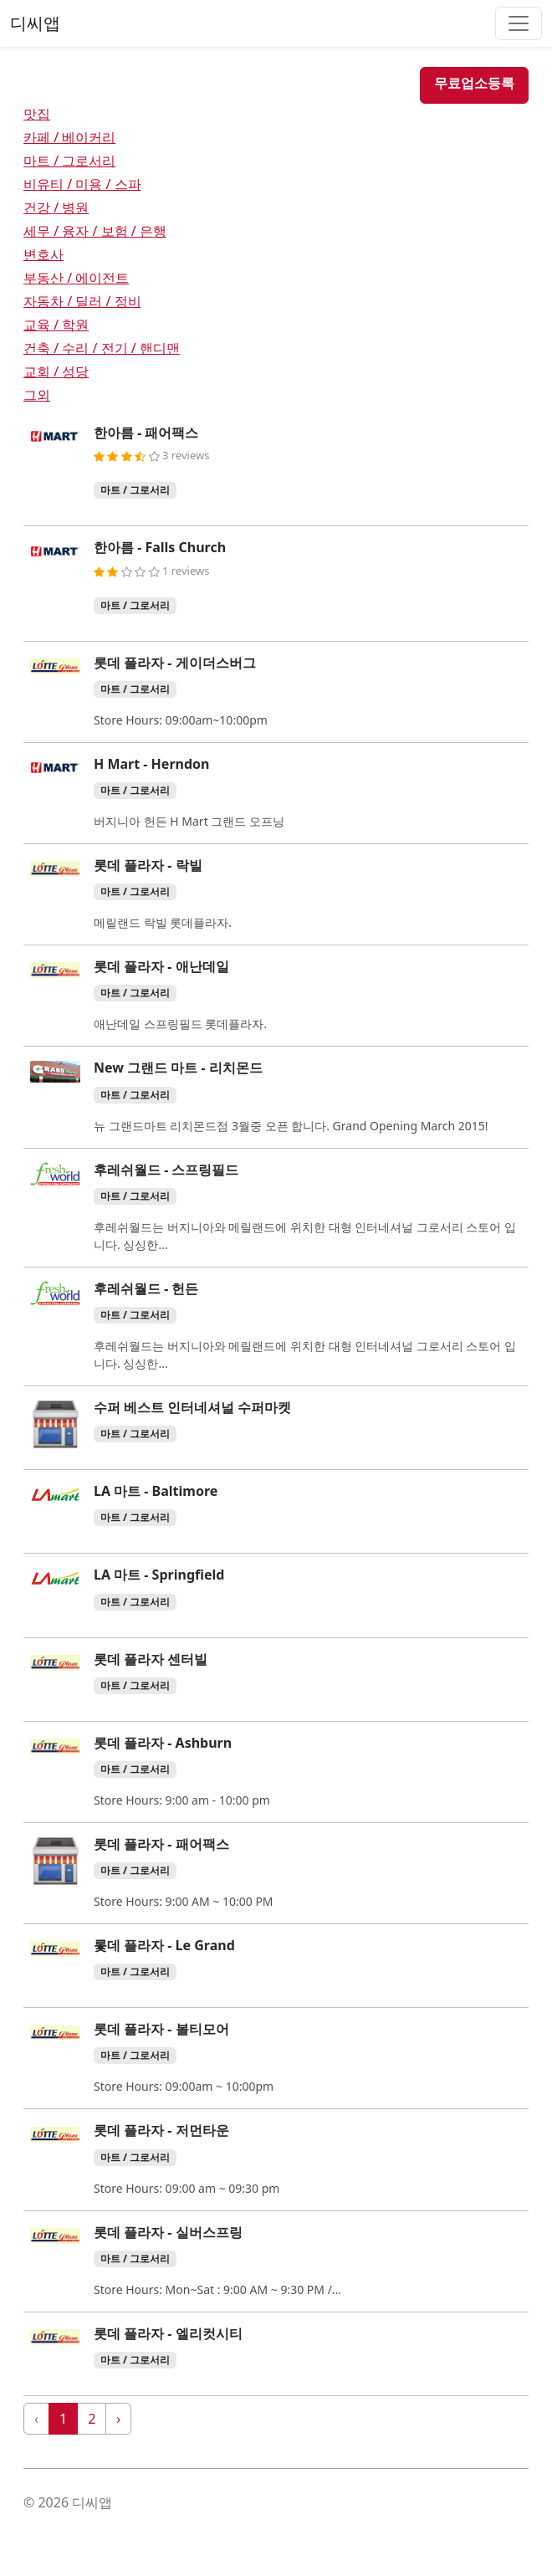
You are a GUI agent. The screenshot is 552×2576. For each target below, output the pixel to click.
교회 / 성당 (56, 371)
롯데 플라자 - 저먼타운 (161, 2130)
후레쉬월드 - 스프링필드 (166, 1169)
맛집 (36, 114)
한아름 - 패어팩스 (146, 432)
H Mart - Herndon (151, 764)
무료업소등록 (474, 83)
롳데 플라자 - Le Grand (164, 1945)
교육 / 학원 (56, 324)
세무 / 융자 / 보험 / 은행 (94, 231)
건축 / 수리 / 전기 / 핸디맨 (101, 348)
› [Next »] (118, 2419)
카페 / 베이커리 (69, 137)
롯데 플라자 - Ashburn (163, 1743)
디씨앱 (35, 23)
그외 (36, 395)
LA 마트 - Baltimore (155, 1491)
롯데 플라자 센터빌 (150, 1659)
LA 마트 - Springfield (159, 1574)
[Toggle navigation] (518, 23)
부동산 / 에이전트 (76, 278)
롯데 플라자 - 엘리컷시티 (168, 2333)
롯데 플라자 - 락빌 (148, 865)
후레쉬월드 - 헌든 (146, 1288)
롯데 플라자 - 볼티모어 (161, 2029)
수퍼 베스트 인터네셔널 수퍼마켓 (192, 1407)
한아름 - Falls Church (160, 547)
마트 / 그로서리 (69, 160)
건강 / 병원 (56, 207)
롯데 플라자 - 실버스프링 (168, 2232)
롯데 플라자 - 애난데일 (161, 966)
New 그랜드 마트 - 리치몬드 (178, 1067)
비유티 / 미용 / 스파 (82, 184)
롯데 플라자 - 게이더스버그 (175, 662)
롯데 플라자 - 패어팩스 (161, 1844)
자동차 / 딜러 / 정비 (82, 301)
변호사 (43, 254)
